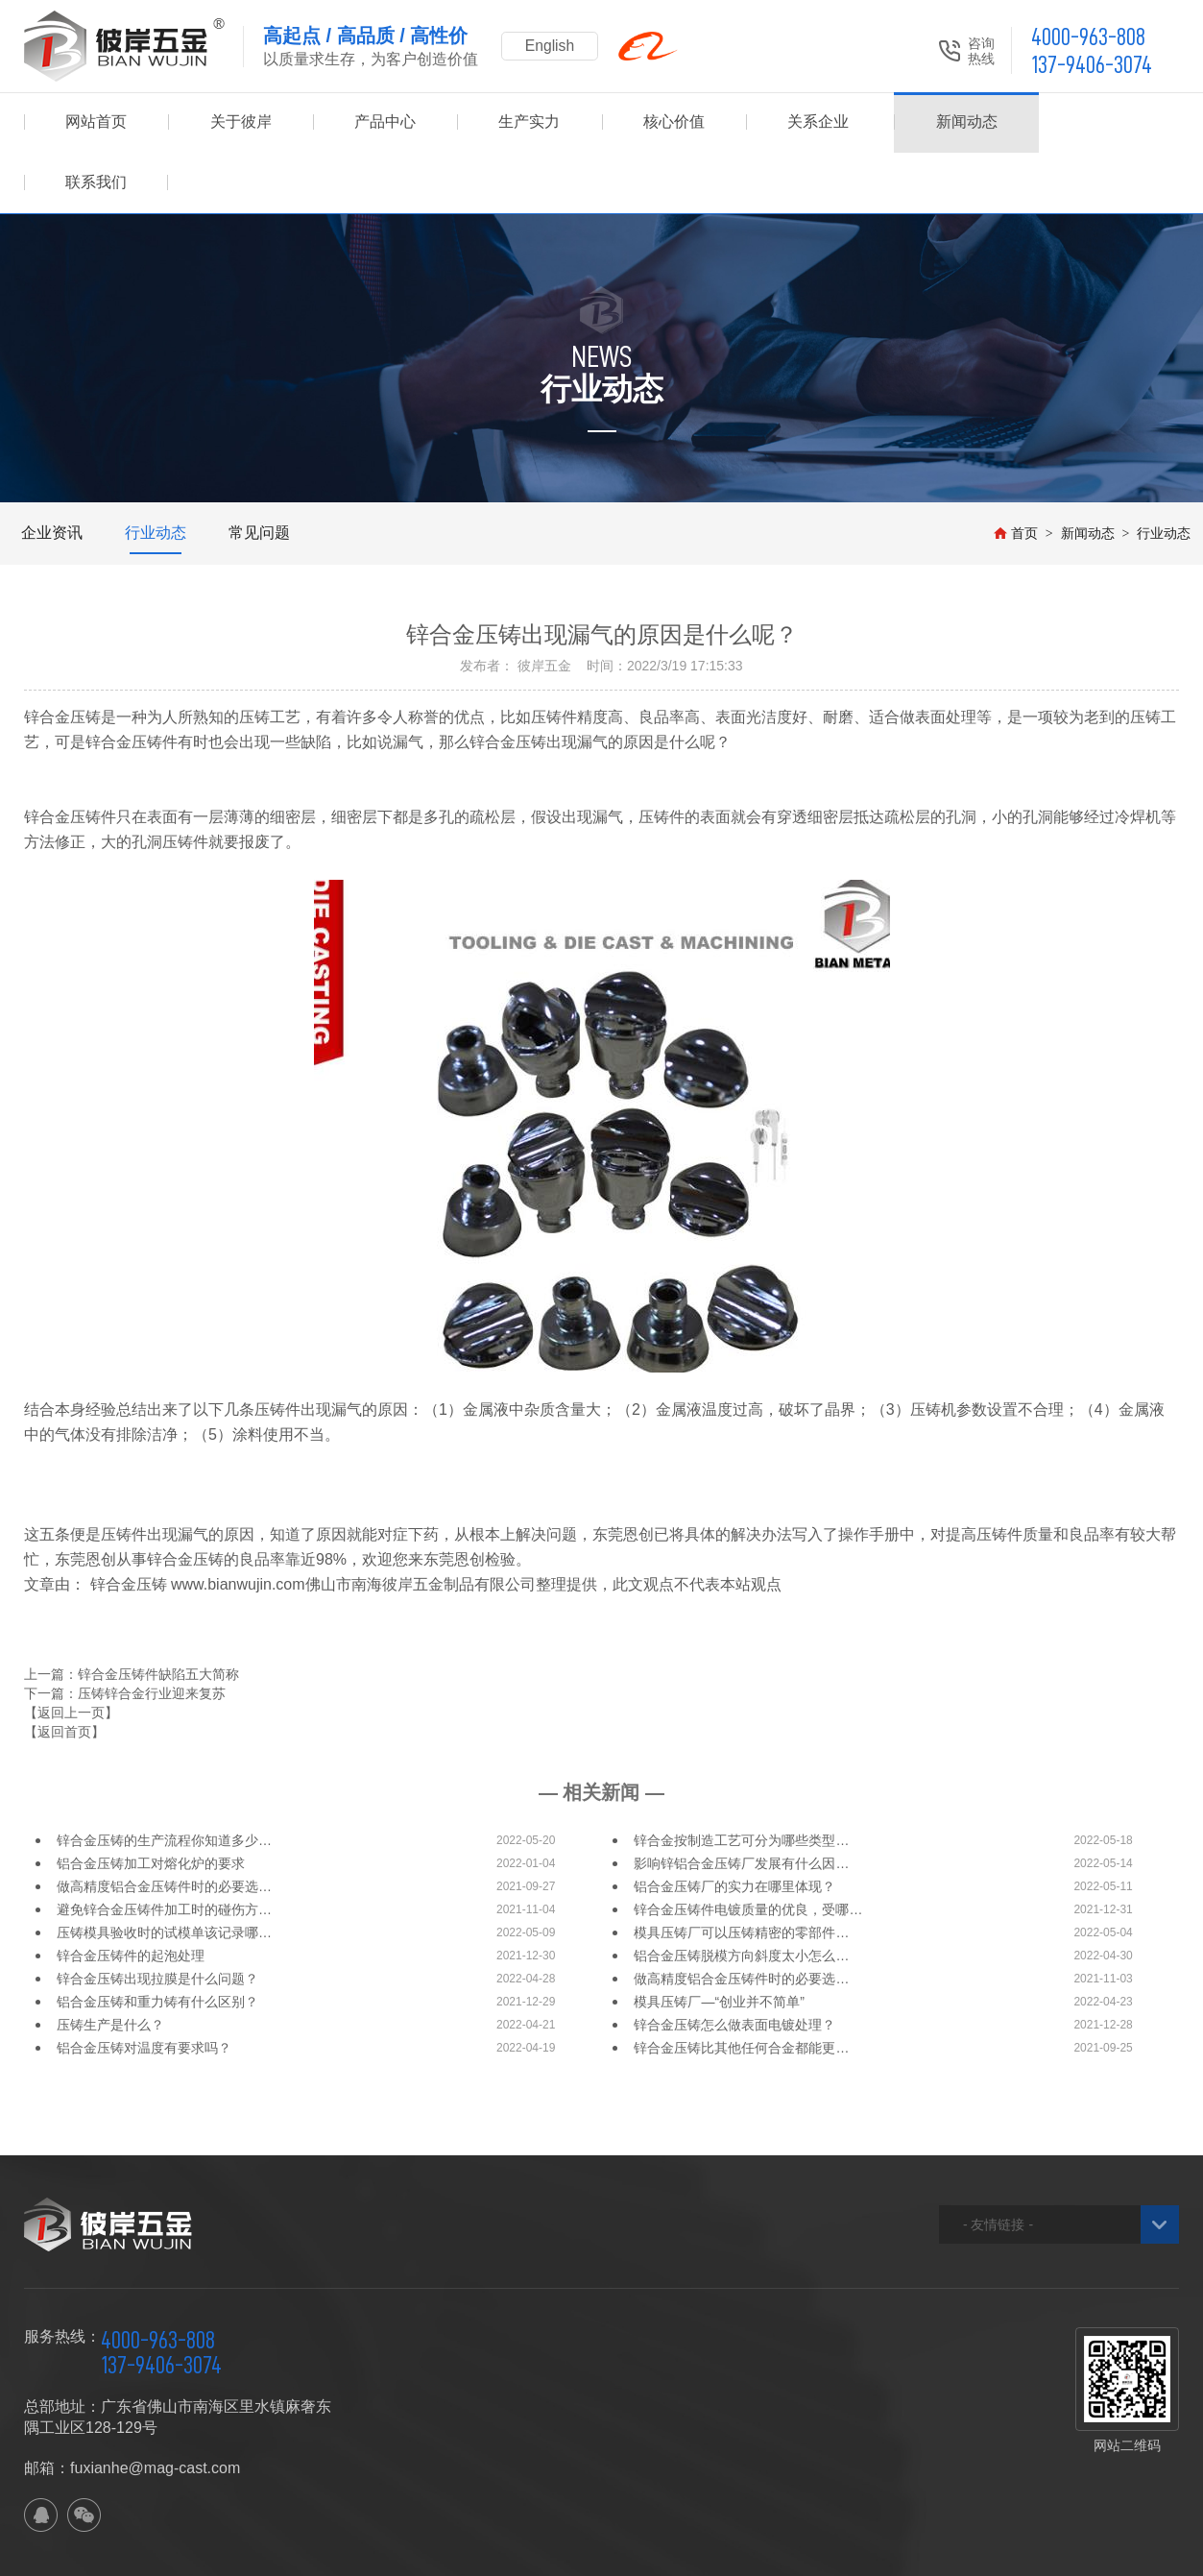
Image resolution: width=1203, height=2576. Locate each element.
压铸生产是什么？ (110, 1964)
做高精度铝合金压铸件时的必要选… (164, 1826)
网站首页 (96, 122)
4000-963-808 (1088, 37)
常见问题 (259, 472)
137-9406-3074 (1091, 65)
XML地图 (369, 2553)
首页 (1016, 472)
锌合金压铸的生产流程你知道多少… (164, 1779)
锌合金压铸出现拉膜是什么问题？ (157, 1918)
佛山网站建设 (1072, 2553)
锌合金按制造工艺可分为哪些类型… (741, 1779)
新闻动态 (962, 122)
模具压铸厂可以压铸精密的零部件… (741, 1872)
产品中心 (385, 122)
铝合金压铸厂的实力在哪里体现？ (734, 1826)
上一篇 (131, 1613)
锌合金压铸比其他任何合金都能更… (741, 1987)
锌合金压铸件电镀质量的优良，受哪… (748, 1849)
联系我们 (1107, 122)
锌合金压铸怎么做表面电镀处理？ (734, 1964)
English (552, 45)
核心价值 (674, 122)
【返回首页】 (64, 1671)
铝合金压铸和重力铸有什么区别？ (157, 1941)
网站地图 (307, 2553)
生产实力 (529, 122)
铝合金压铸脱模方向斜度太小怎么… (741, 1895)
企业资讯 (52, 472)
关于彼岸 (241, 122)
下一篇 (125, 1632)
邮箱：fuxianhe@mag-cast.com (132, 2407)
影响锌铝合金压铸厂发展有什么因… (741, 1802)
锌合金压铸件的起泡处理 (131, 1895)
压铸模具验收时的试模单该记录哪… (164, 1872)
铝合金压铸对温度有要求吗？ (144, 1987)
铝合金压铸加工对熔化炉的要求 (151, 1802)
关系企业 (818, 122)
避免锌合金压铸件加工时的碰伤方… (164, 1849)
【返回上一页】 (71, 1652)
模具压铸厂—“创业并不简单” (719, 1941)
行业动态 (155, 472)
